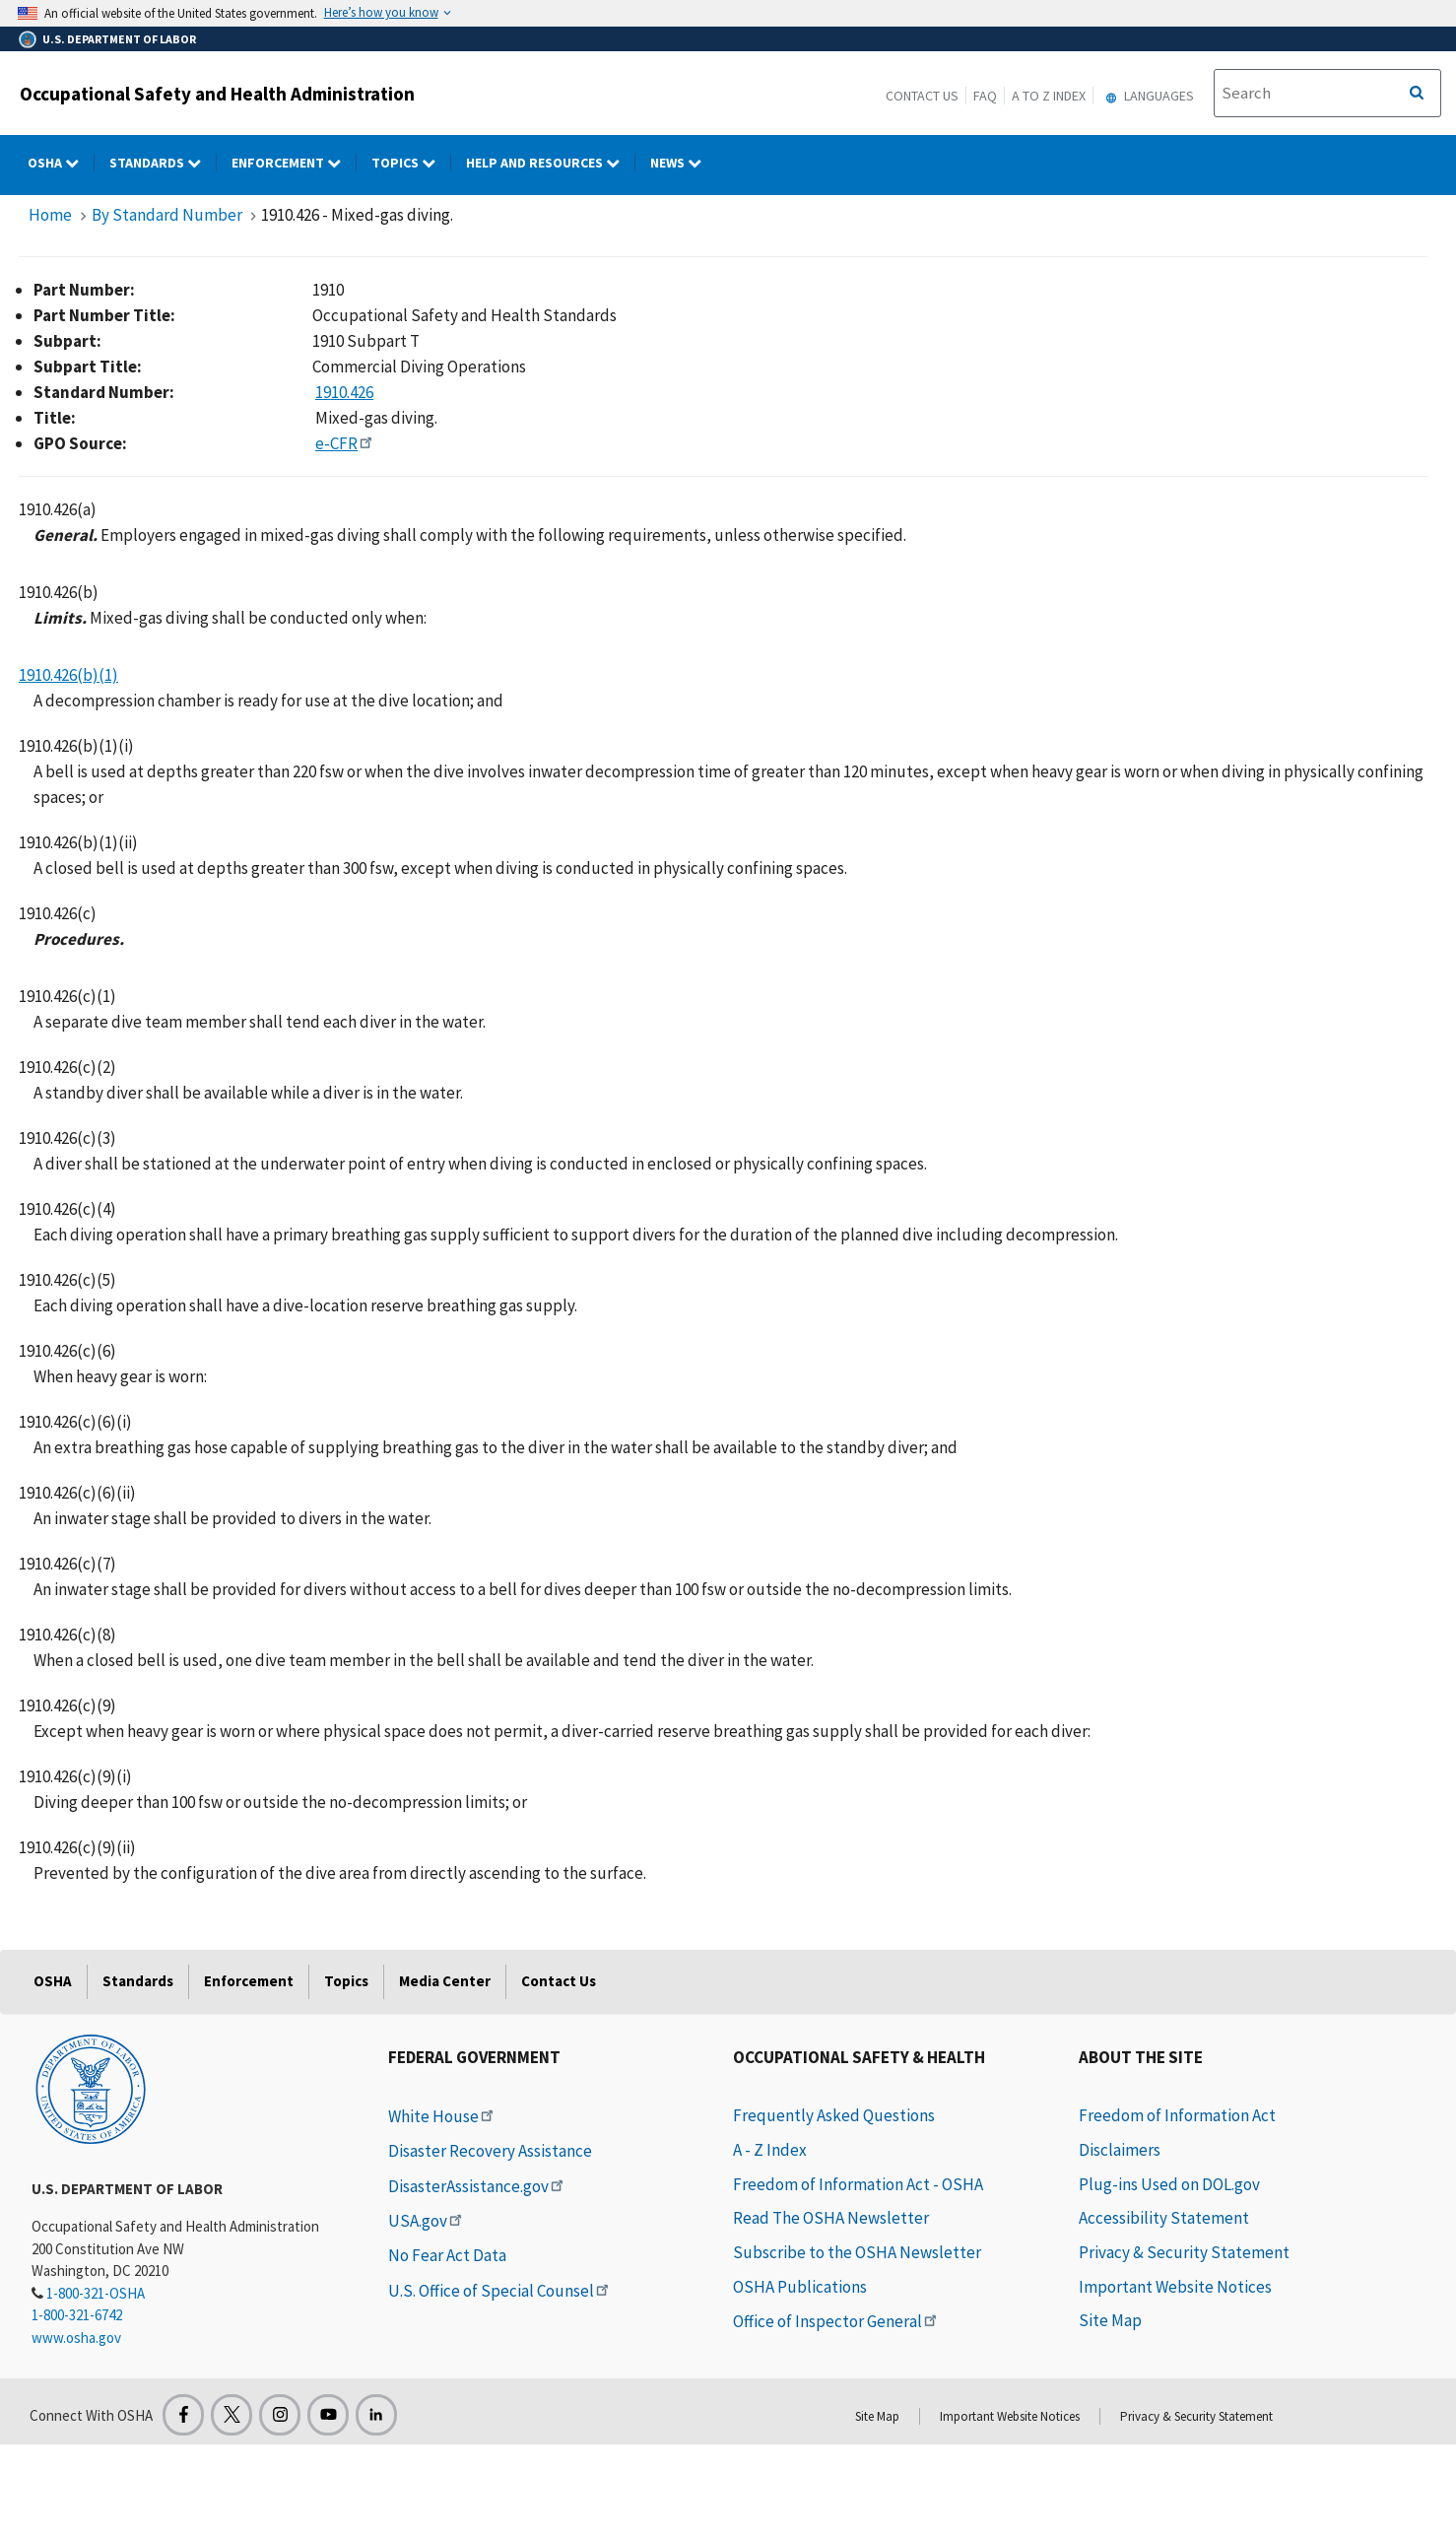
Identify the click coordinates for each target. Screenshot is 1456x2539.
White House (442, 2116)
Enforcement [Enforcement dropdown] (294, 162)
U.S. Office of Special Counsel (500, 2291)
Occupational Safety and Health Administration (217, 93)
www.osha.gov (76, 2337)
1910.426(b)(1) (68, 675)
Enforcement (249, 1980)
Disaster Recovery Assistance (490, 2151)
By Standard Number (167, 215)
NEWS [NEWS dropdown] (683, 162)
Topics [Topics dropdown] (411, 162)
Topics (346, 1980)
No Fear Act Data (447, 2255)
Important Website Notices (1175, 2287)
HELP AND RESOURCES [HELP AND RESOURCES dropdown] (550, 162)
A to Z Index (1049, 95)
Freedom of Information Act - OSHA (858, 2184)
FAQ (985, 95)
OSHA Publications (800, 2287)
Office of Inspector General (836, 2321)
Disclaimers (1119, 2150)
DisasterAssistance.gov (477, 2186)
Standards (137, 1980)
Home (50, 215)
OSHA (52, 1980)
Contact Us (922, 95)
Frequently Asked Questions (834, 2115)
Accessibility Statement (1164, 2218)
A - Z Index (770, 2150)
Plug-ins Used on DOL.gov (1169, 2184)
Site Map (1110, 2320)
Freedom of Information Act (1177, 2115)
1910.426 (344, 392)
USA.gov (426, 2221)
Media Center (445, 1980)
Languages (1147, 95)
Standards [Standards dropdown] (163, 162)
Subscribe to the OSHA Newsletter (857, 2252)
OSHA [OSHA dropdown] (61, 162)
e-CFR (345, 443)
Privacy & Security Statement (1184, 2252)
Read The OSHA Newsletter (831, 2218)
